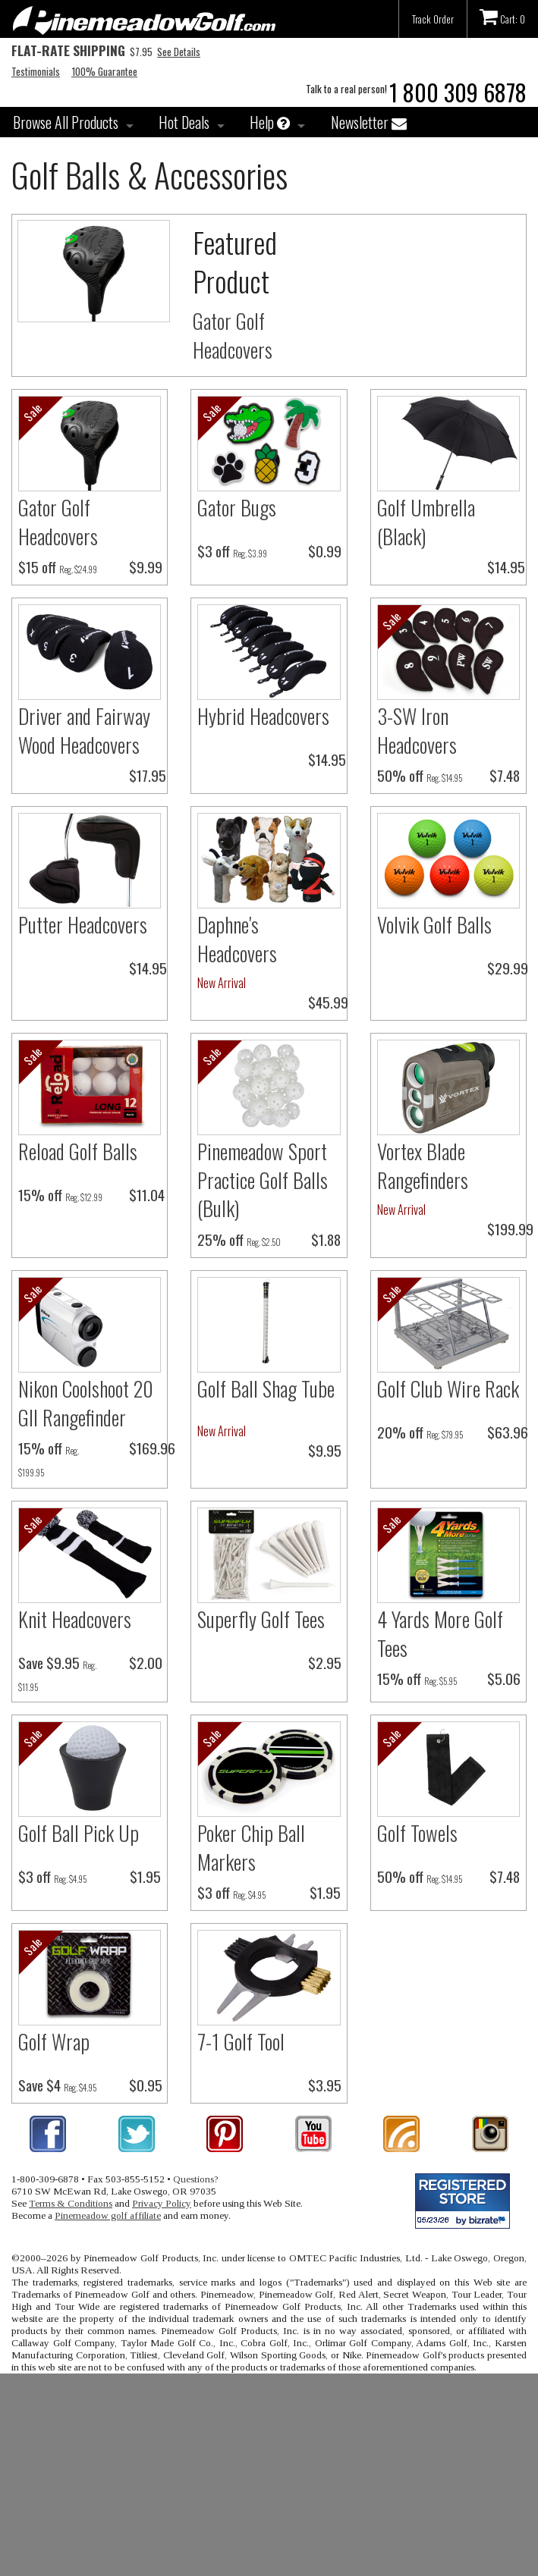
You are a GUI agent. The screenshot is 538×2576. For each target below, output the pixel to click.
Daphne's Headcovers (237, 938)
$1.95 (145, 1876)
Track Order (433, 19)
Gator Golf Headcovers (232, 335)
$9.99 (145, 567)
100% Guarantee (104, 71)
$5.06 (504, 1679)
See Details (178, 51)
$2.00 (145, 1663)
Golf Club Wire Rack (448, 1388)
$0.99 (324, 551)
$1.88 (326, 1239)
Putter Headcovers (82, 924)
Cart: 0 (502, 17)
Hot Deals (184, 122)
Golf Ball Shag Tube (266, 1388)
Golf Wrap (54, 2041)
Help (270, 122)
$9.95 (324, 1450)
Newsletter (369, 122)
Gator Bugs (236, 507)
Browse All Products (65, 122)
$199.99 (510, 1229)
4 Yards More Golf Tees (440, 1633)
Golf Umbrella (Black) (426, 521)
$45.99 (328, 1002)
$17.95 (147, 775)
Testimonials (35, 71)
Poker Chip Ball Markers (251, 1847)
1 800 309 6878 (458, 92)
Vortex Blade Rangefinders (422, 1165)
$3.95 (324, 2085)
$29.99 (507, 968)
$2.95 (324, 1663)
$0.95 (145, 2085)
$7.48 (504, 775)
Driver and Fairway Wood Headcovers (84, 730)
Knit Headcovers (74, 1619)
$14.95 (506, 567)
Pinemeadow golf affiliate (108, 2215)
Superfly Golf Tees (261, 1619)
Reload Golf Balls (77, 1151)
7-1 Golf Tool (241, 2041)
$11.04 (147, 1195)
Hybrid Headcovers (263, 716)
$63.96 (507, 1432)
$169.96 (152, 1448)
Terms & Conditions (70, 2203)
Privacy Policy (161, 2203)
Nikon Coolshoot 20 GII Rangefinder (85, 1402)
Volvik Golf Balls (434, 924)
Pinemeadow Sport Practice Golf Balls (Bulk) (262, 1180)
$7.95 (82, 51)
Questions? (196, 2179)
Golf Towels (417, 1833)
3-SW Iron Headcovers (417, 730)
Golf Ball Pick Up (78, 1833)
